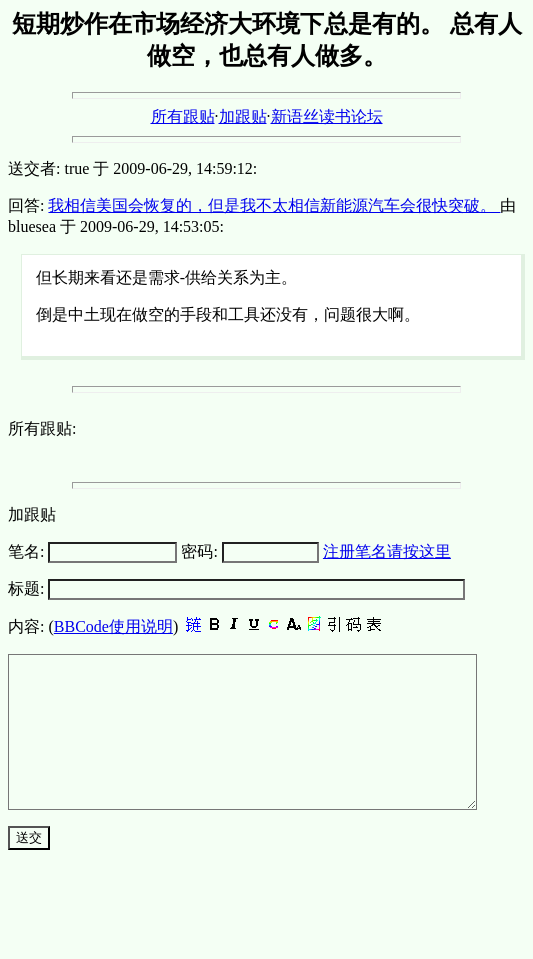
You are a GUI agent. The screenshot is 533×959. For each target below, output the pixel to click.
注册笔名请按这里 (387, 551)
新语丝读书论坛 (327, 116)
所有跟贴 (183, 116)
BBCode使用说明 (113, 626)
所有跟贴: (42, 428)
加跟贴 (243, 116)
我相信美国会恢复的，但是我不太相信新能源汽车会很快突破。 (274, 205)
